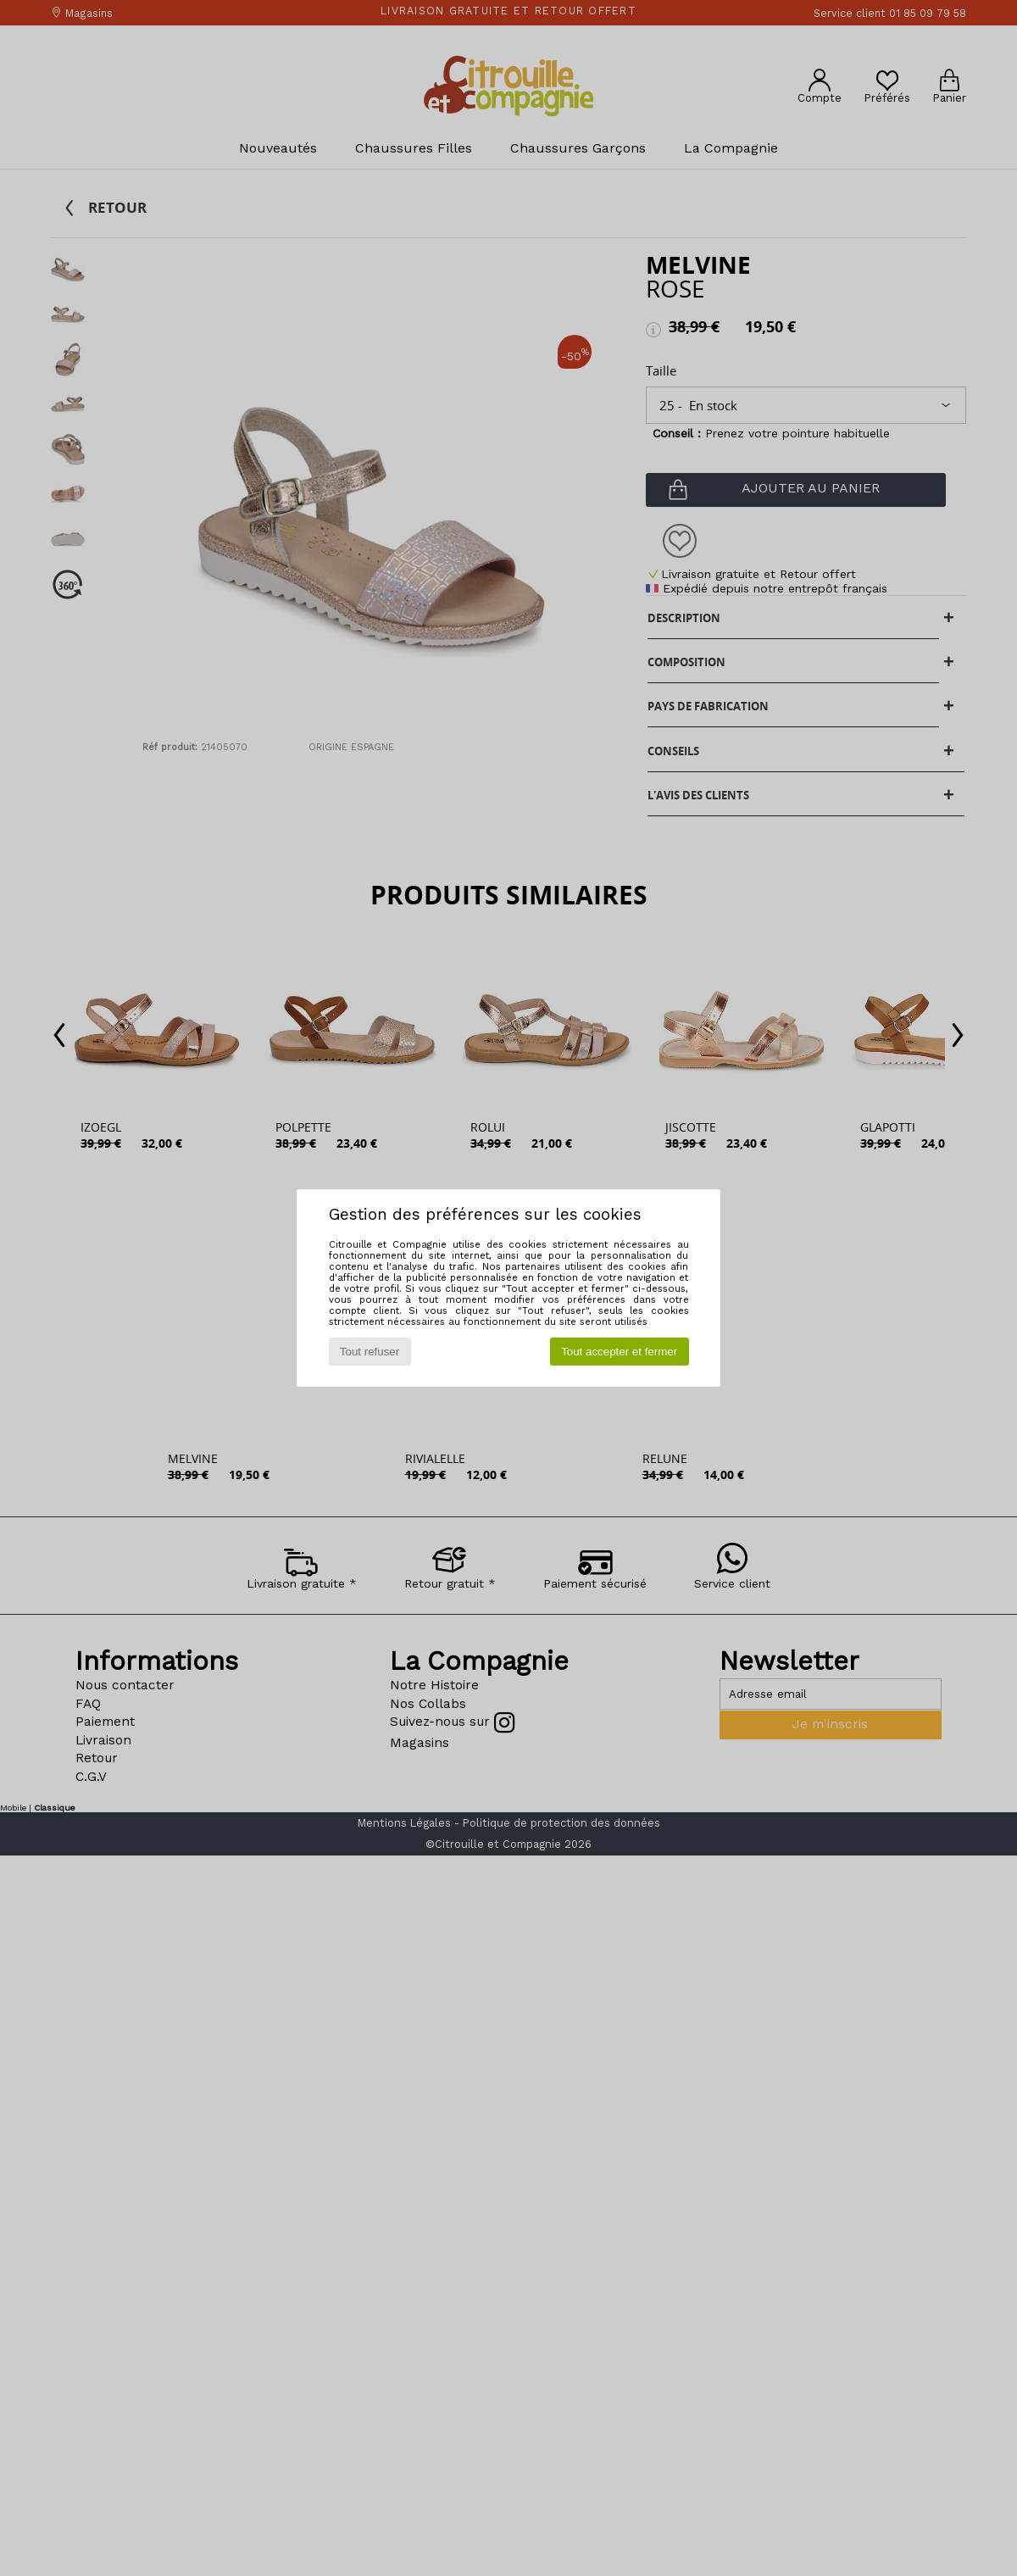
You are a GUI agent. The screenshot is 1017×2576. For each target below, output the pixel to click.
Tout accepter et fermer (619, 1351)
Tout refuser (369, 1351)
